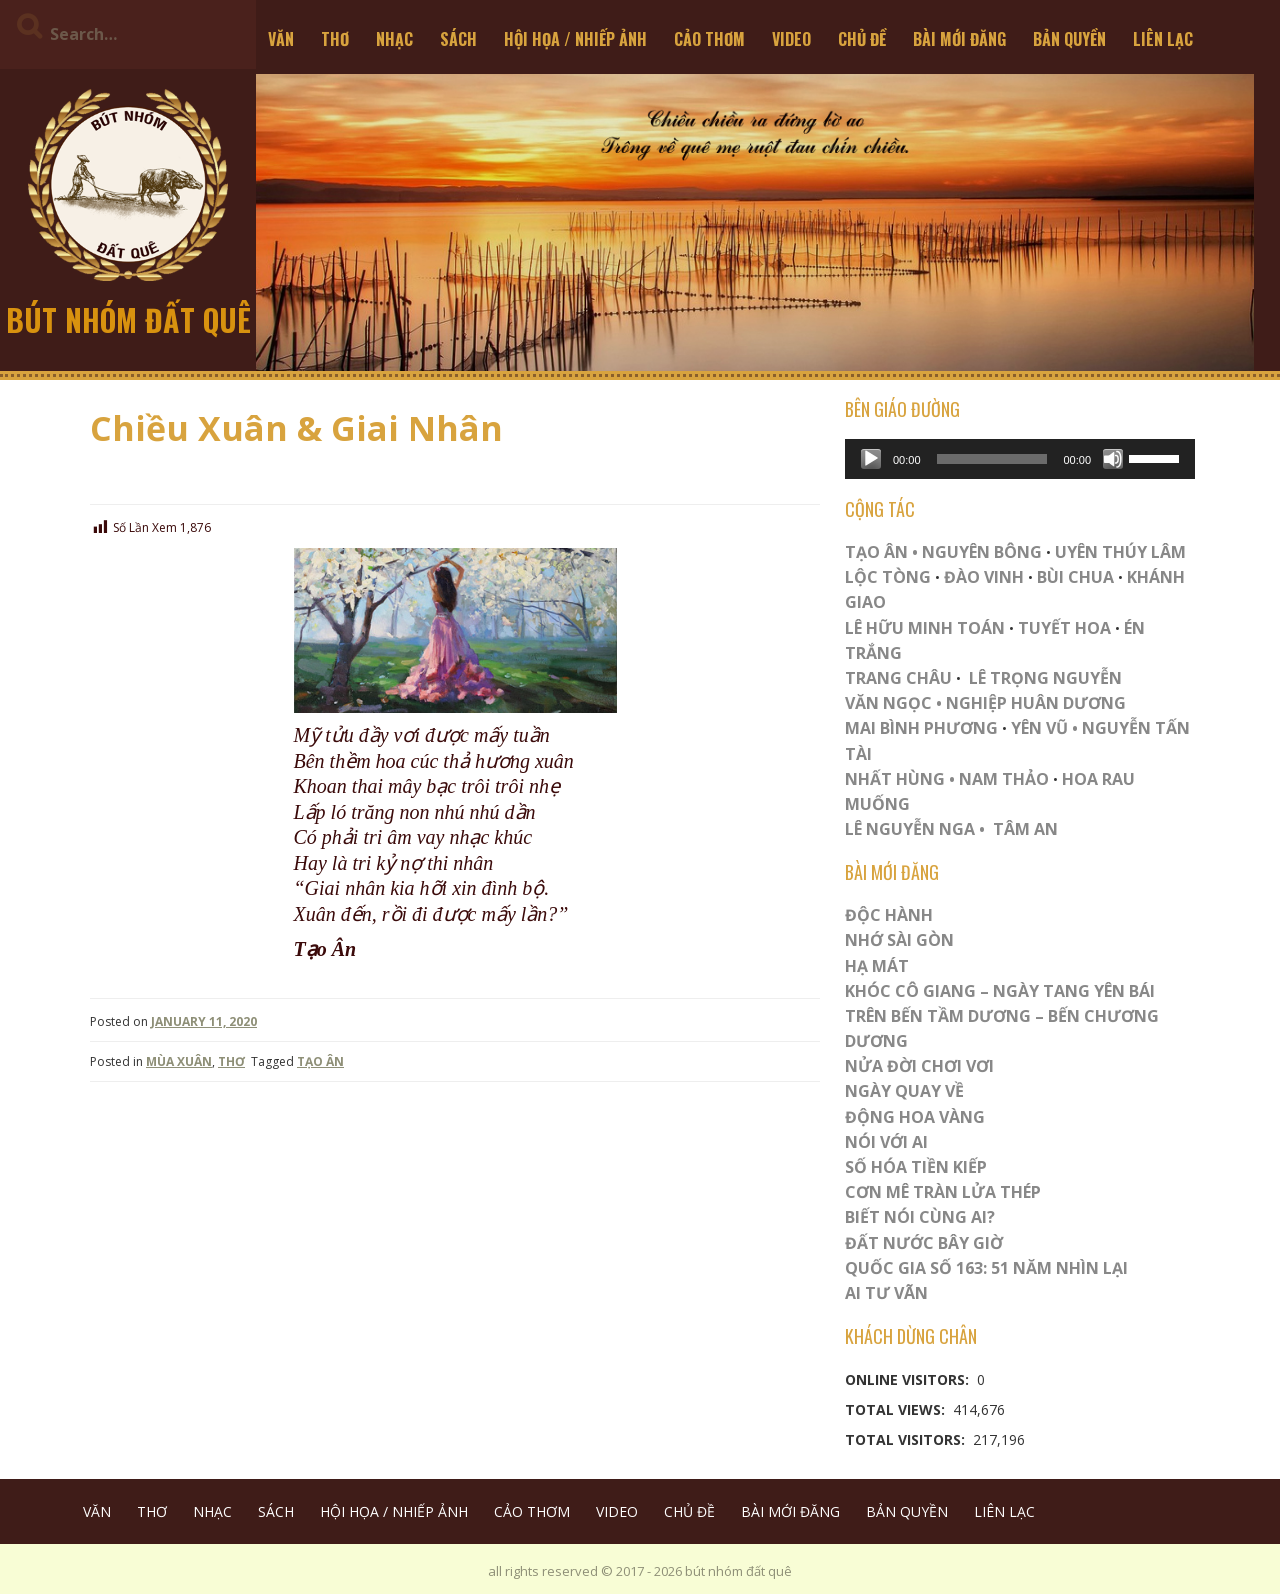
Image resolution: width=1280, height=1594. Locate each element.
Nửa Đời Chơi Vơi (919, 1066)
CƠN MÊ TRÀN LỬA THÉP (943, 1192)
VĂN (281, 39)
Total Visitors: (907, 1439)
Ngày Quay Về (904, 1091)
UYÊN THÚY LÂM (1118, 552)
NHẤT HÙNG (895, 779)
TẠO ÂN (320, 1061)
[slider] (992, 459)
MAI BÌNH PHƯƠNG (921, 728)
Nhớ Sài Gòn (899, 940)
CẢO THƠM (709, 39)
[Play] (871, 459)
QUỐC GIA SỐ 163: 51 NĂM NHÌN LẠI (986, 1268)
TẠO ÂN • (881, 552)
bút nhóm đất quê (128, 319)
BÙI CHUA (1075, 577)
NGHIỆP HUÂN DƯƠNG (1036, 703)
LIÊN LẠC (1163, 39)
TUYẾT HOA (1064, 628)
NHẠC (394, 39)
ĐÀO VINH (984, 577)
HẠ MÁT (877, 966)
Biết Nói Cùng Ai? (920, 1217)
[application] (1020, 459)
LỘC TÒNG (888, 577)
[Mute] (1113, 459)
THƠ (335, 39)
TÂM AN (1025, 829)
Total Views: (897, 1409)
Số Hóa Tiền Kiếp (916, 1167)
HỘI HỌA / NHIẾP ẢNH (575, 39)
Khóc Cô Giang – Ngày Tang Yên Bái (1000, 991)
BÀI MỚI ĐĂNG (959, 39)
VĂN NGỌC (890, 703)
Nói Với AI (886, 1142)
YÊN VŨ (1039, 728)
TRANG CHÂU (898, 678)
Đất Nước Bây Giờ (924, 1243)
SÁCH (458, 39)
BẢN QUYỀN (1069, 39)
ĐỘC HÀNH (889, 915)
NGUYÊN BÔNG (982, 552)
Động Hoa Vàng (915, 1117)
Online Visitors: (909, 1379)
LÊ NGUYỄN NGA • (915, 829)
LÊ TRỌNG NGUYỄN (1045, 678)
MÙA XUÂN (179, 1061)
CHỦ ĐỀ (862, 39)
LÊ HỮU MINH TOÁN (925, 628)
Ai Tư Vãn (886, 1293)
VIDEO (791, 39)
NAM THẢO (1004, 779)
